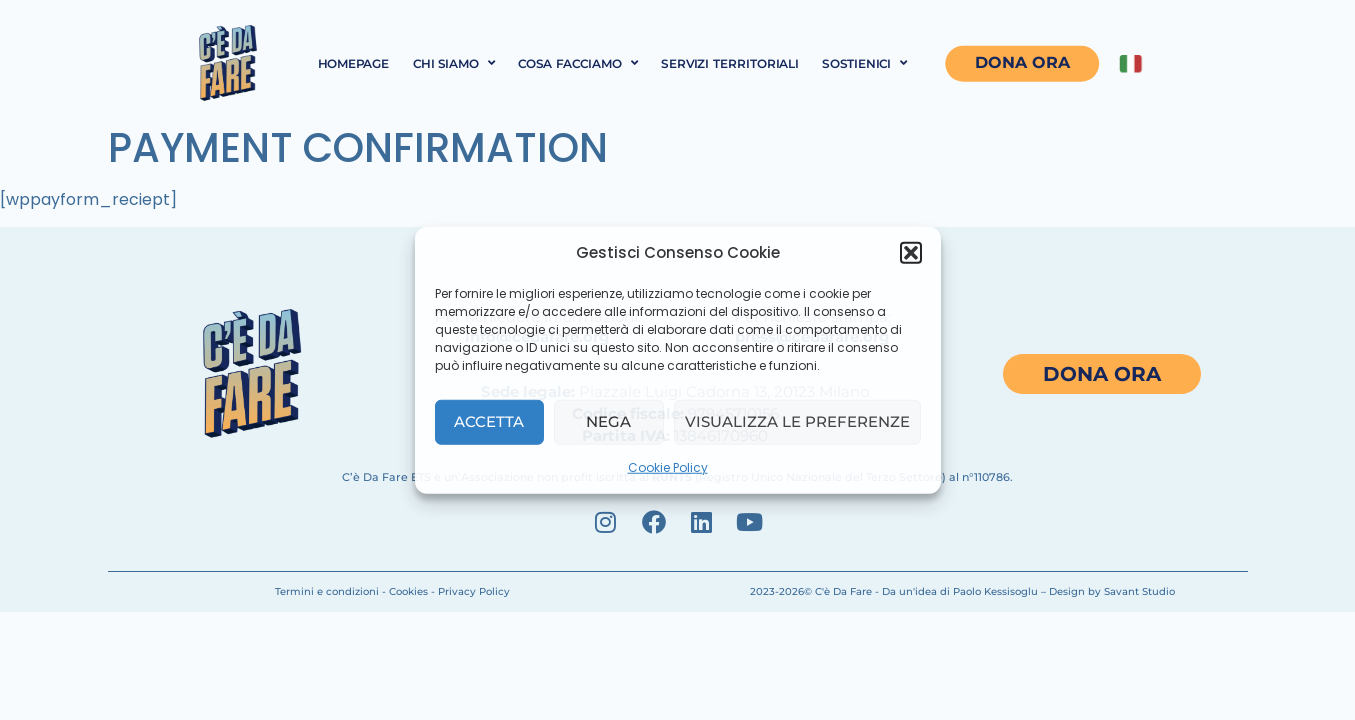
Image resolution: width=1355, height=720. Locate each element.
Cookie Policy (668, 466)
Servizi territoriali (730, 63)
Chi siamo (453, 63)
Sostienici (864, 63)
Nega (608, 421)
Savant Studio (1139, 591)
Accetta (489, 421)
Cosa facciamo (578, 63)
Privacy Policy (474, 591)
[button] (911, 253)
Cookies (408, 591)
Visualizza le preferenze (797, 421)
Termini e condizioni (327, 591)
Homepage (353, 63)
